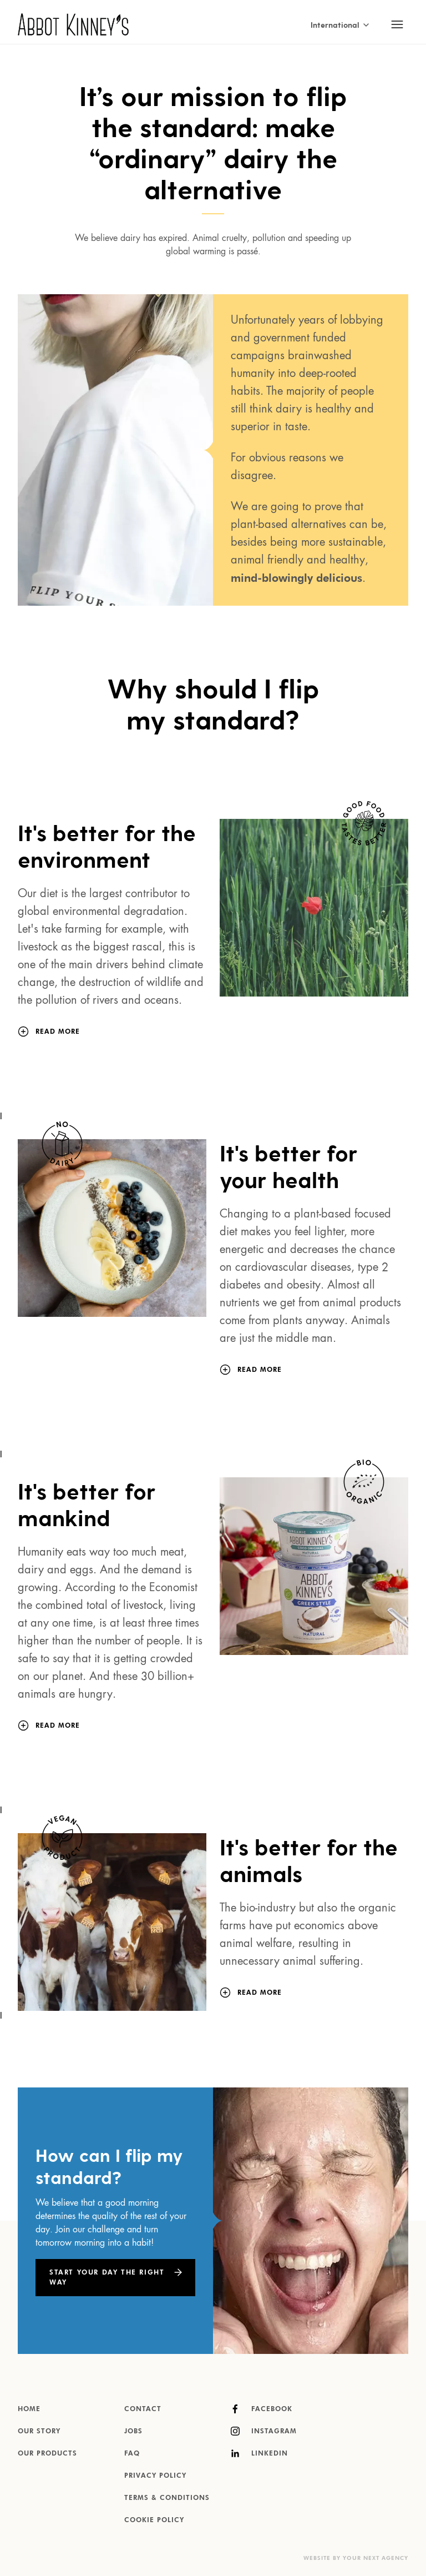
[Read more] (58, 1032)
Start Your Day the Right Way (106, 2278)
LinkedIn (259, 2453)
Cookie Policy (154, 2520)
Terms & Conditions (167, 2498)
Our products (47, 2454)
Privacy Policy (155, 2476)
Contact (142, 2409)
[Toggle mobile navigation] (397, 24)
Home (29, 2409)
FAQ (132, 2454)
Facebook (261, 2408)
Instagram (264, 2431)
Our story (39, 2431)
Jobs (133, 2431)
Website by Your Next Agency (355, 2558)
